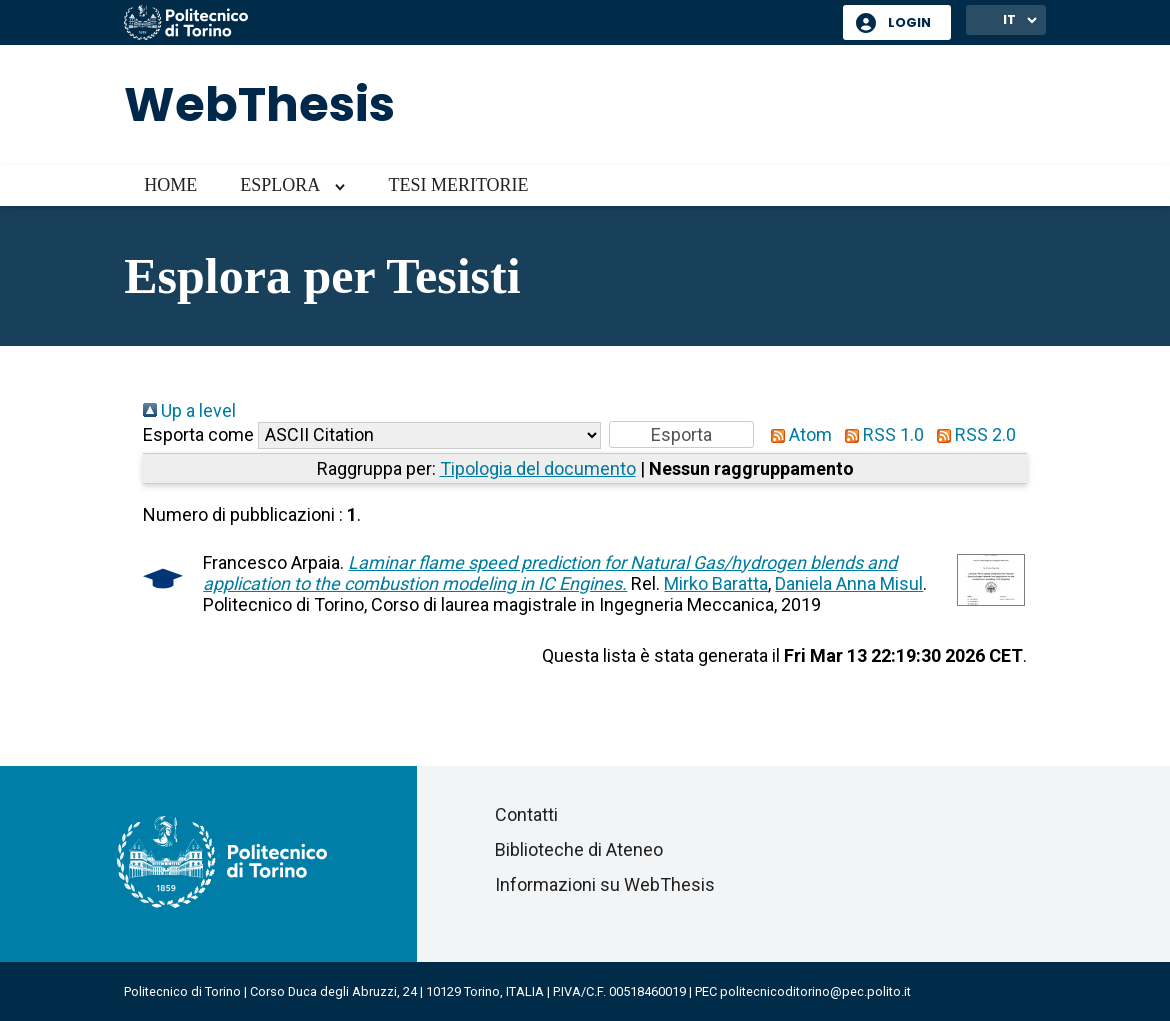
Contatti (526, 814)
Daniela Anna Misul (849, 583)
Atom (797, 434)
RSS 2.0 (972, 434)
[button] (681, 434)
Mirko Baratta (716, 583)
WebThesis (259, 104)
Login (909, 22)
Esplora (280, 185)
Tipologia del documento (538, 468)
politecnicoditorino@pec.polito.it (815, 991)
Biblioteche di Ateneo (579, 849)
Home (170, 185)
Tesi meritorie (458, 185)
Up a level (189, 410)
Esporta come (198, 434)
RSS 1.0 (880, 434)
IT (1009, 19)
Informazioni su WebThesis (605, 884)
